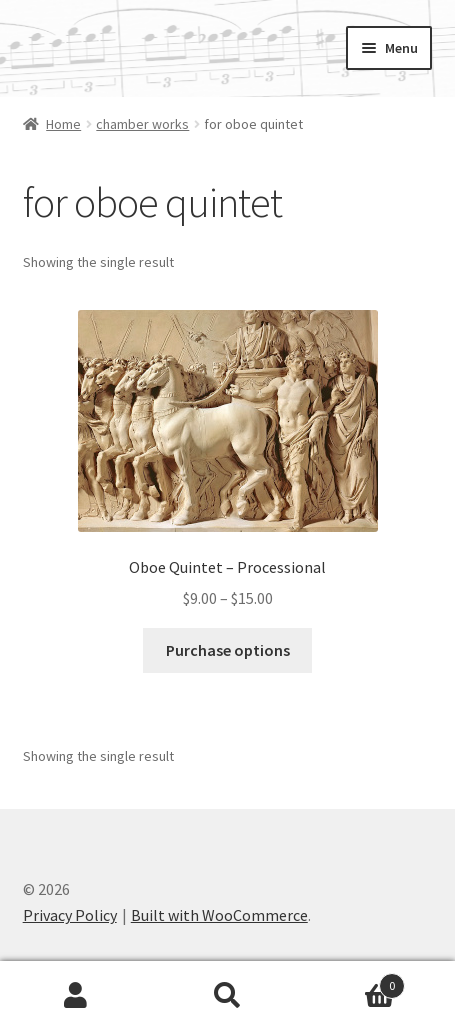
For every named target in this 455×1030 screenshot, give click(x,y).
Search (228, 996)
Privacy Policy (70, 915)
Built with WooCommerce (219, 915)
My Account (76, 996)
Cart (354, 981)
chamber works (142, 124)
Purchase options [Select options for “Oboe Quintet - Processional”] (228, 650)
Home (63, 124)
